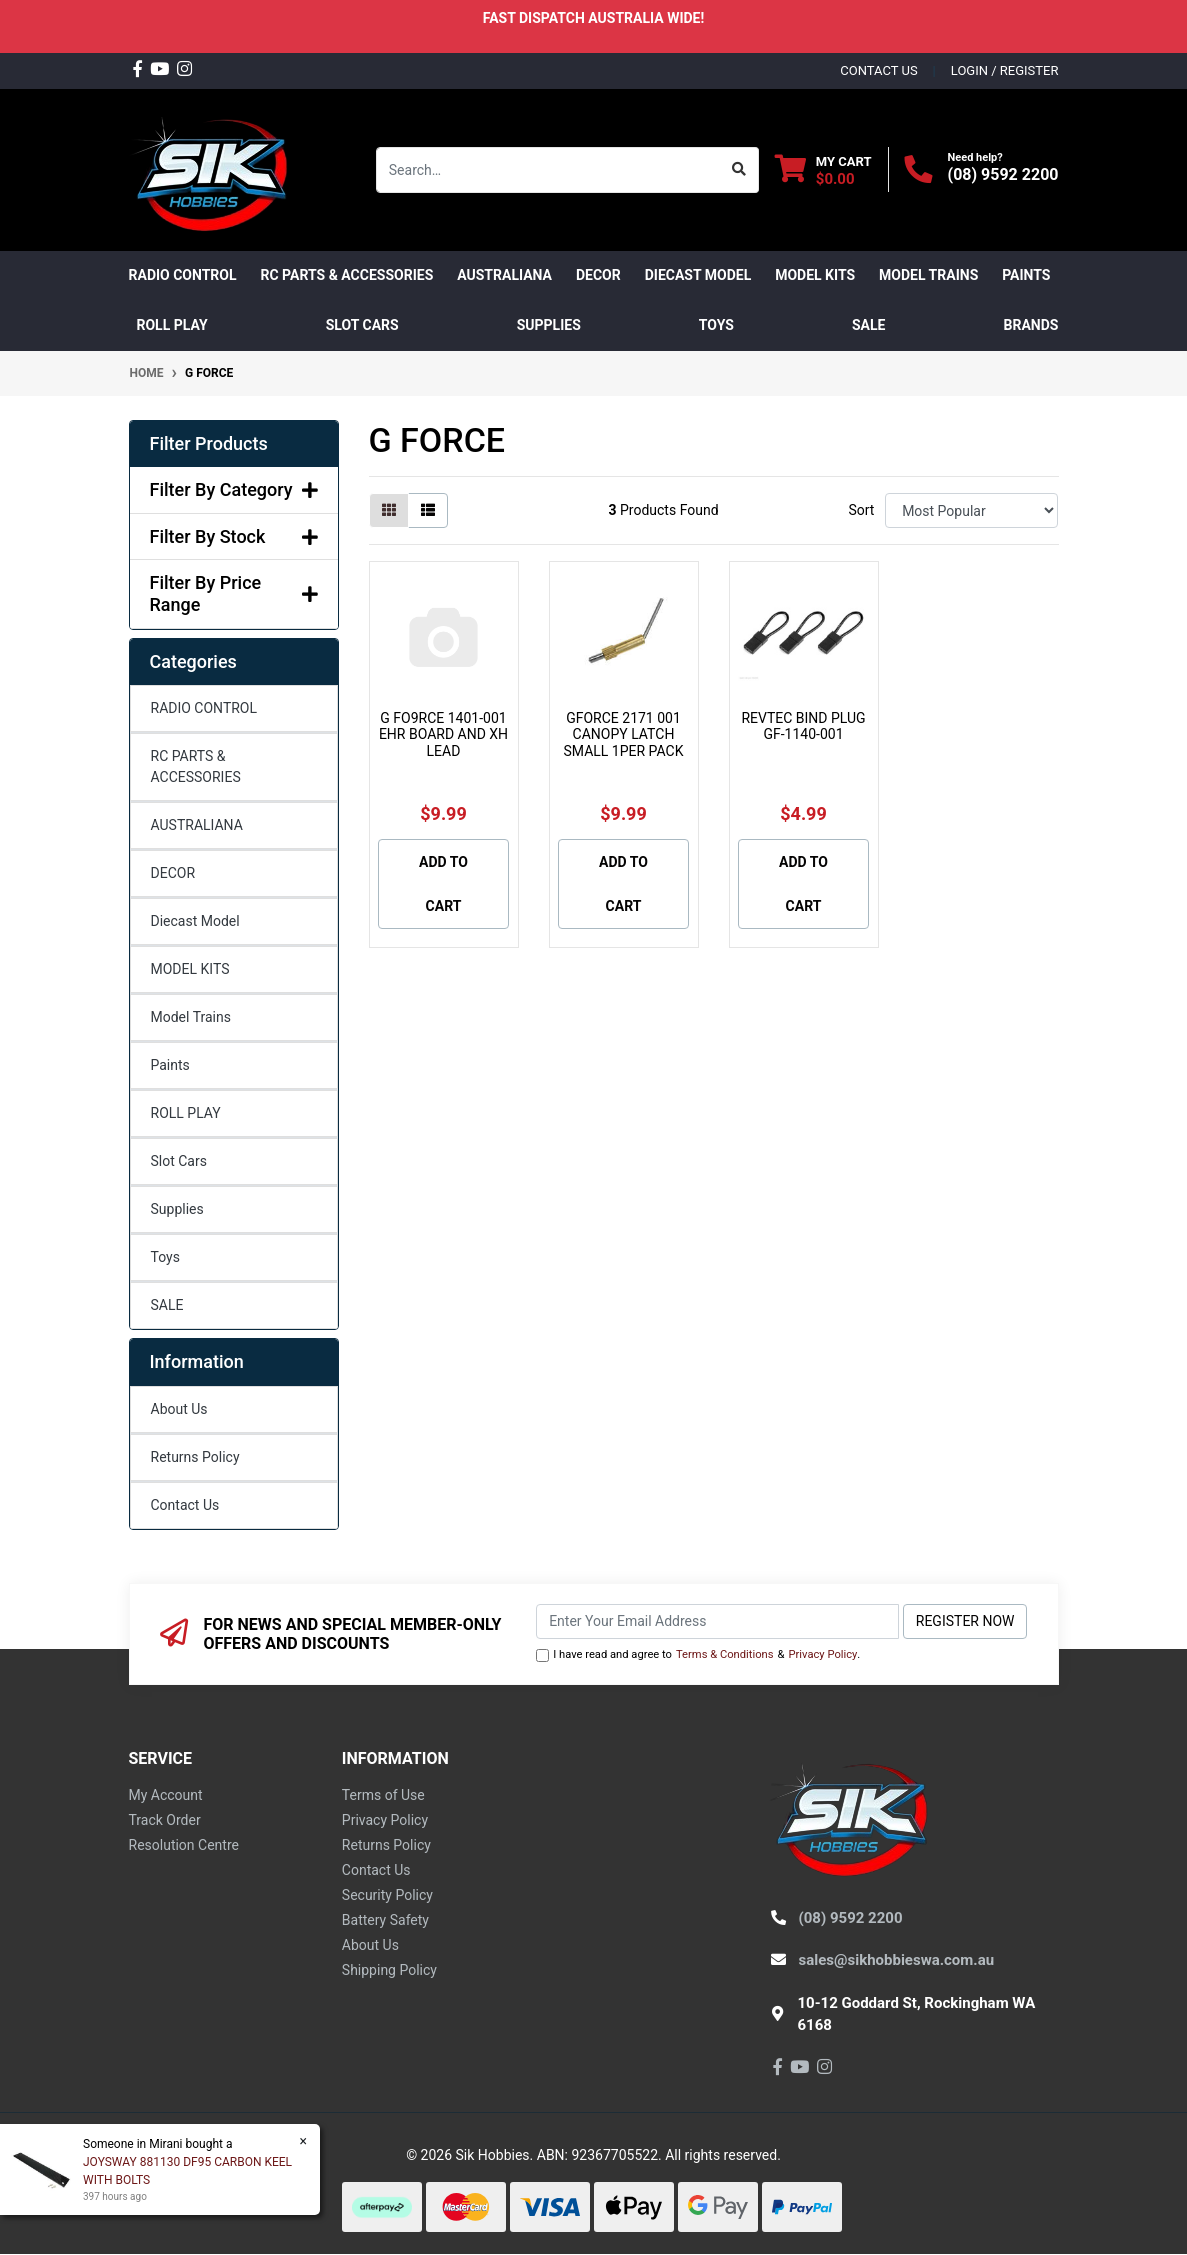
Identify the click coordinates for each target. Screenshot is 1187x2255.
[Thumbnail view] (389, 510)
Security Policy (387, 1895)
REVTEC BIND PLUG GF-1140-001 (803, 726)
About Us (179, 1409)
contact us (878, 70)
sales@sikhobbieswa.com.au (897, 1960)
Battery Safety (385, 1920)
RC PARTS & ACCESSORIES (196, 766)
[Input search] (548, 170)
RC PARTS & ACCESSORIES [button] (347, 275)
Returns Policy (195, 1457)
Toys (165, 1257)
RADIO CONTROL (204, 708)
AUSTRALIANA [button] (504, 275)
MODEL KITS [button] (815, 275)
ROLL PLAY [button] (172, 325)
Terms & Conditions (725, 1654)
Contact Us (185, 1505)
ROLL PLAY (186, 1113)
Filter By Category (234, 489)
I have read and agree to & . (698, 1655)
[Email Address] (717, 1621)
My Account (166, 1795)
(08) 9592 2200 (1003, 174)
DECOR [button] (598, 275)
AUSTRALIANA (197, 825)
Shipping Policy (389, 1970)
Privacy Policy (822, 1654)
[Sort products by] (971, 510)
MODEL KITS (190, 969)
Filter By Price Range (234, 593)
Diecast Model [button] (698, 275)
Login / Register (1005, 70)
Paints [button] (1026, 275)
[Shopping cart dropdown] (823, 169)
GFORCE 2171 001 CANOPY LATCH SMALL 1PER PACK (624, 735)
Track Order (165, 1820)
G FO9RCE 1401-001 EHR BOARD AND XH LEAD (443, 735)
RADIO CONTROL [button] (183, 275)
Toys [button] (716, 325)
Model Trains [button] (928, 275)
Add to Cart (443, 884)
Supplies (177, 1209)
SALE (868, 325)
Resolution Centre (184, 1845)
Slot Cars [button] (362, 325)
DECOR (173, 873)
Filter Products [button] (209, 443)
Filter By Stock (234, 536)
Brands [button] (1031, 325)
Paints (170, 1065)
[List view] (428, 510)
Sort (861, 510)
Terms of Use (383, 1795)
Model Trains (191, 1017)
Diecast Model (195, 921)
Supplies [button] (549, 325)
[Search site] (739, 170)
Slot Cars (179, 1161)
